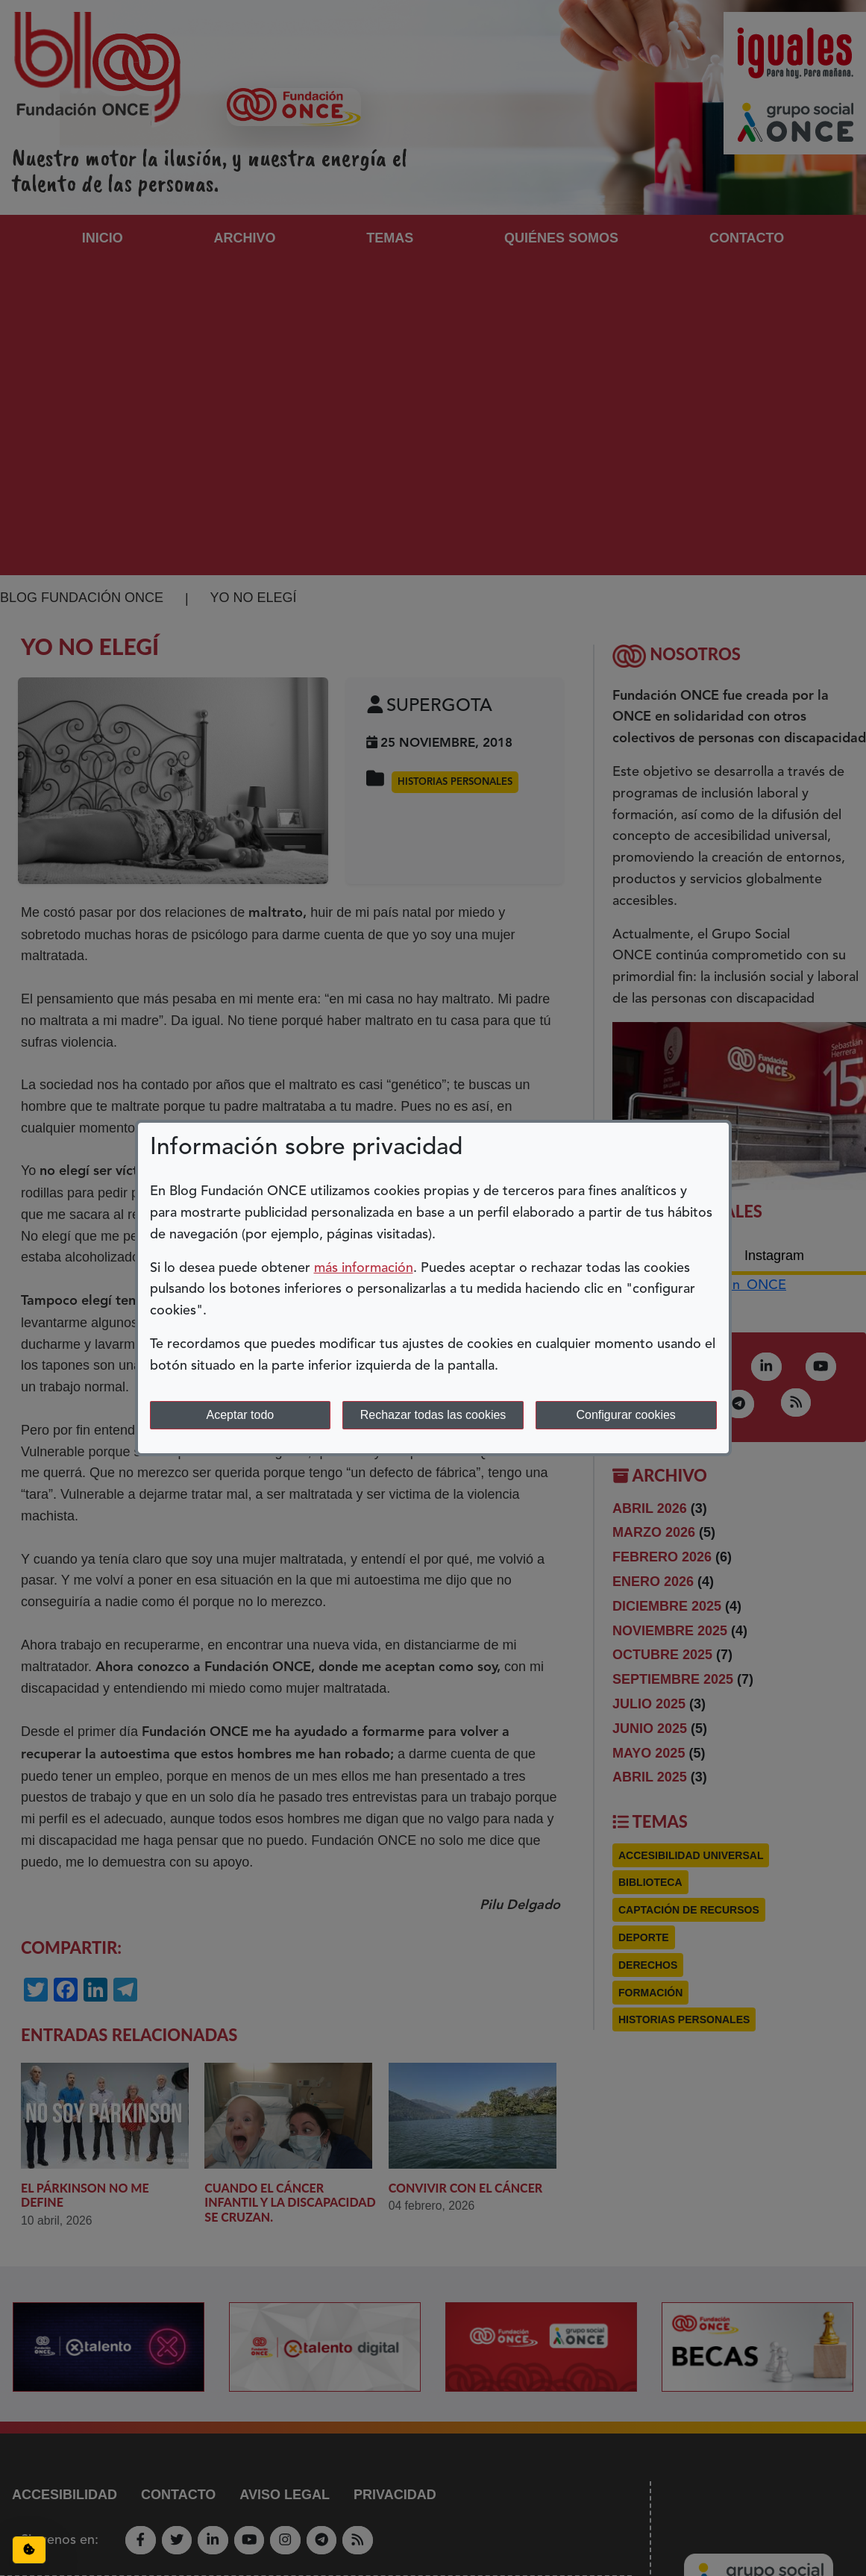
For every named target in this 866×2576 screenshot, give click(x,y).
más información (363, 1268)
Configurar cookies (625, 1414)
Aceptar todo (240, 1414)
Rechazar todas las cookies (433, 1414)
